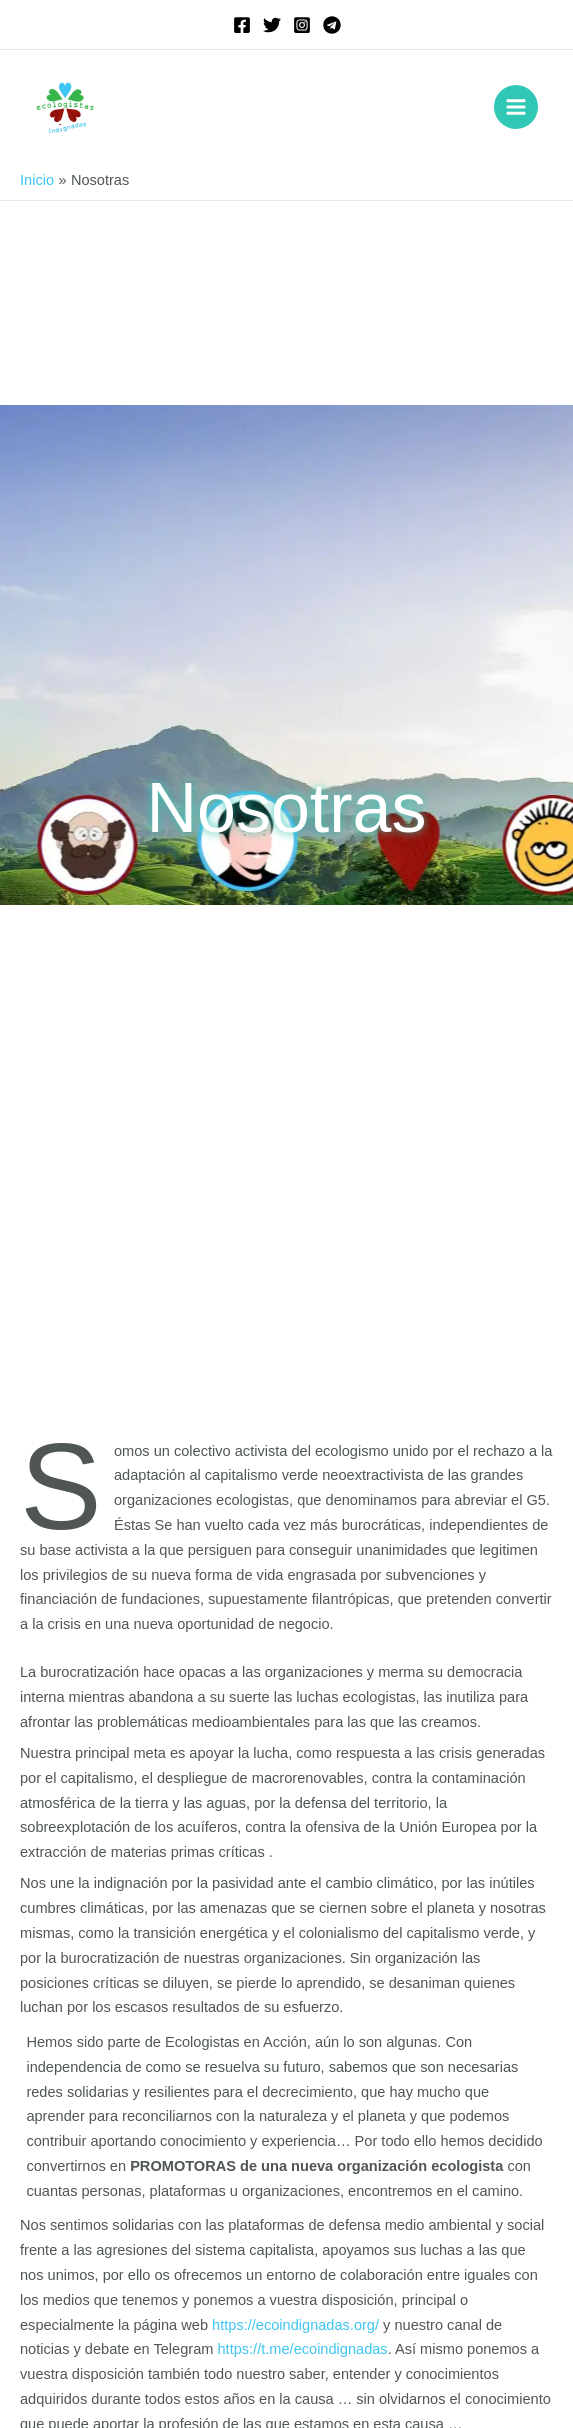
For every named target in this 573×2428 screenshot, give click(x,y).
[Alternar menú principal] (516, 107)
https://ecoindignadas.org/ (295, 2325)
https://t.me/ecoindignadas (302, 2349)
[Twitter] (272, 25)
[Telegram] (332, 25)
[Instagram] (302, 25)
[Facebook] (242, 25)
